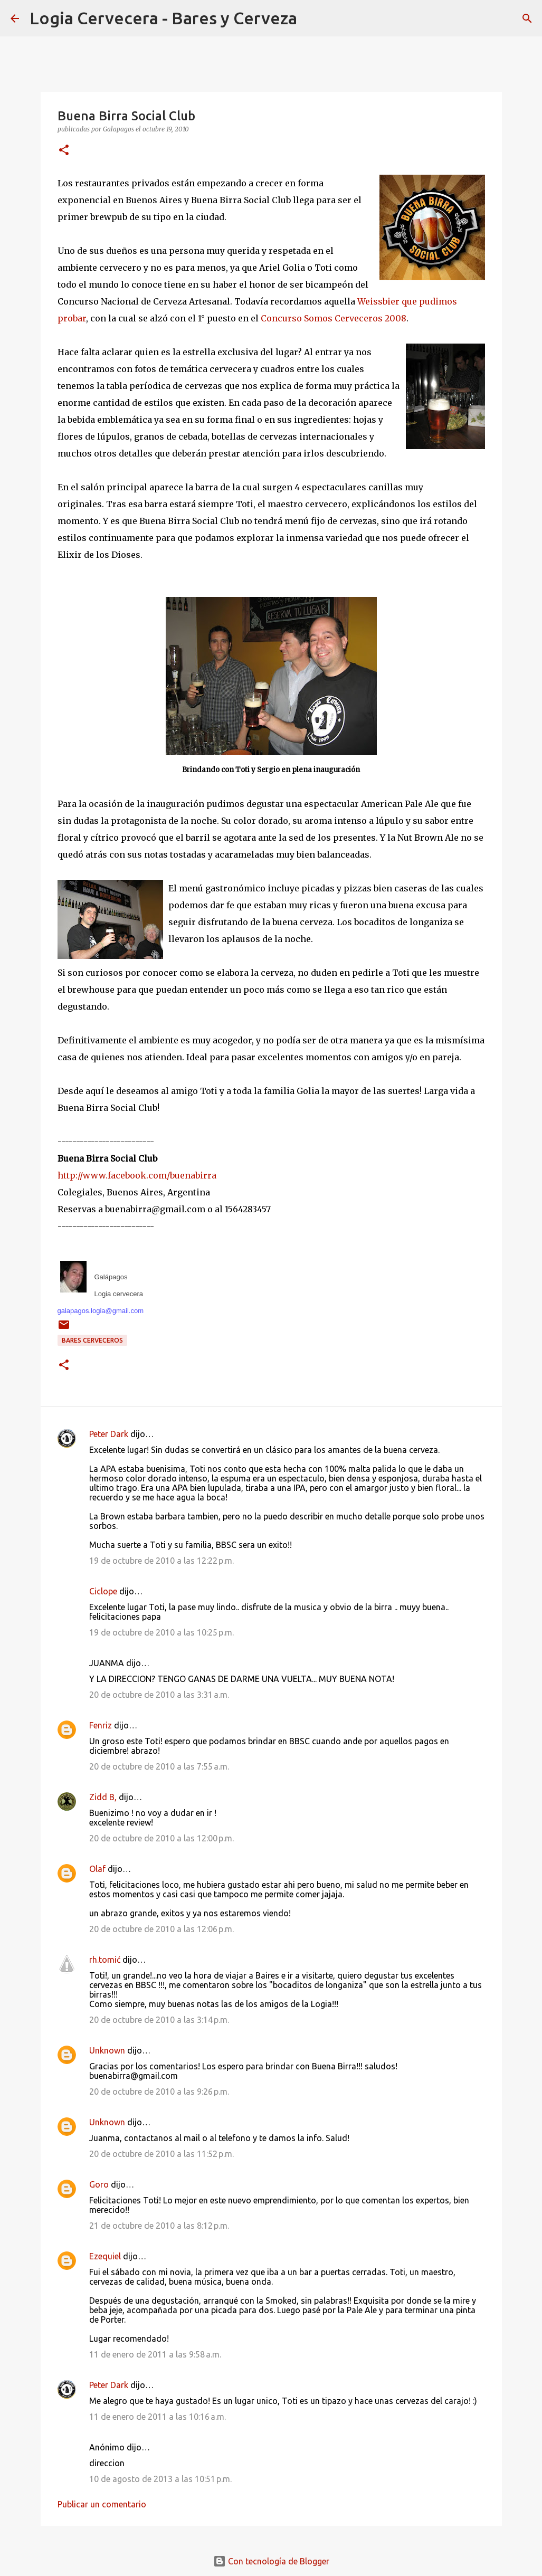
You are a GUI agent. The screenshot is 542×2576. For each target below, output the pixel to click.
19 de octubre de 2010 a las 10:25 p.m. (161, 1632)
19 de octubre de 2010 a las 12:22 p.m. (161, 1560)
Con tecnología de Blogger (271, 2561)
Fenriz (100, 1725)
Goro (99, 2184)
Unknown (107, 2050)
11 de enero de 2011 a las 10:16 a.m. (157, 2416)
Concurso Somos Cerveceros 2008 (333, 318)
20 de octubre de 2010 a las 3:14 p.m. (159, 2019)
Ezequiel (105, 2256)
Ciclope (103, 1591)
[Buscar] (312, 18)
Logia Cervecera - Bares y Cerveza (163, 17)
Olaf (97, 1869)
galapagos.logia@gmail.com (101, 1311)
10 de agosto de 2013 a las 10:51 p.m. (160, 2479)
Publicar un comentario (102, 2504)
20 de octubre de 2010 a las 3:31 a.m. (159, 1694)
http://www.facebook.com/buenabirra (137, 1175)
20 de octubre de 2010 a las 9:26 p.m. (159, 2091)
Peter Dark (108, 1434)
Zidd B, (103, 1797)
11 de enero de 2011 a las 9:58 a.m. (155, 2354)
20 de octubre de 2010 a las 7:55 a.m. (159, 1766)
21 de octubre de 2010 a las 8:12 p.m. (159, 2225)
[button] (64, 151)
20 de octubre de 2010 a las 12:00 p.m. (161, 1838)
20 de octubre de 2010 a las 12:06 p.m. (161, 1929)
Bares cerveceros (92, 1340)
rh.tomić (104, 1959)
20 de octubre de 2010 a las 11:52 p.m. (161, 2154)
